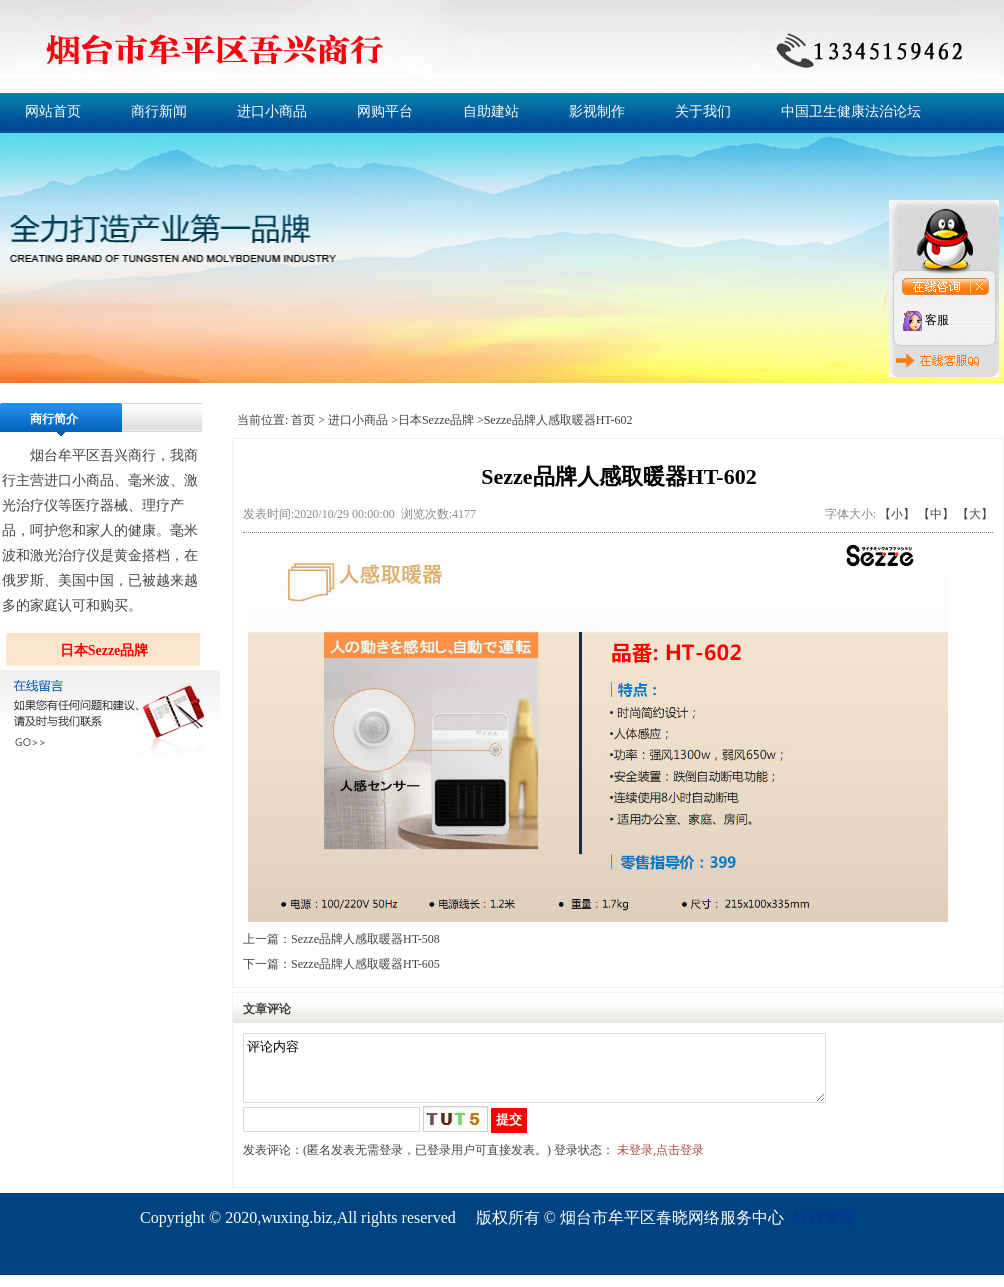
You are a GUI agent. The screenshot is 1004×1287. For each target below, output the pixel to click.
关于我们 (703, 111)
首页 (303, 420)
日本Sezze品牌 (104, 650)
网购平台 (385, 111)
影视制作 (597, 111)
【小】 (897, 514)
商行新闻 (159, 111)
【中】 (936, 514)
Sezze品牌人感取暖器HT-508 (365, 939)
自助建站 (491, 111)
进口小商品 (272, 111)
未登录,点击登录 (660, 1162)
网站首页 (53, 111)
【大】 (975, 514)
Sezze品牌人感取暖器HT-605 (365, 964)
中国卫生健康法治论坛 (851, 111)
